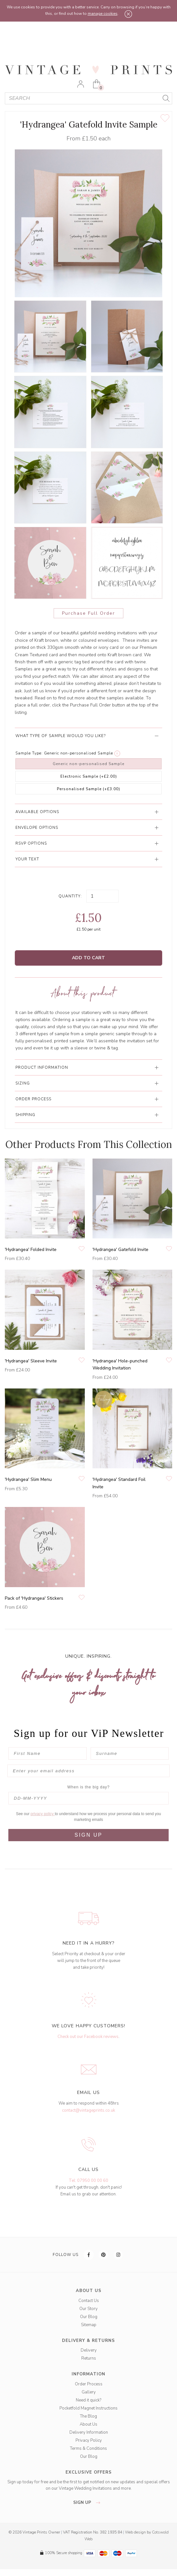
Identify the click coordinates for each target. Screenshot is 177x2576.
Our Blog (88, 2317)
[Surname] (130, 1753)
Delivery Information (88, 2432)
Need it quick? (88, 2400)
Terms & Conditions (88, 2448)
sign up (88, 2502)
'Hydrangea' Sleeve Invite (31, 1361)
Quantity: (70, 896)
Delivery (89, 2350)
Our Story (88, 2309)
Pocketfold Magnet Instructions (88, 2408)
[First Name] (47, 1753)
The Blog (88, 2416)
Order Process (88, 2384)
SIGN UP (88, 1835)
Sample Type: (29, 753)
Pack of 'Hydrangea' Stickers (34, 1598)
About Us (88, 2424)
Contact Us (88, 2301)
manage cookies (103, 13)
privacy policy (43, 1814)
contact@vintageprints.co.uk (88, 2110)
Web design (135, 2532)
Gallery (89, 2392)
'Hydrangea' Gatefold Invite (120, 1249)
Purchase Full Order (88, 613)
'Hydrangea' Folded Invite (31, 1249)
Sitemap (88, 2325)
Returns (88, 2358)
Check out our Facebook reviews (88, 2037)
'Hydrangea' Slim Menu (28, 1479)
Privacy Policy (88, 2440)
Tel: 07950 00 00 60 (88, 2180)
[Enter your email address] (88, 1771)
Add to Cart (88, 958)
